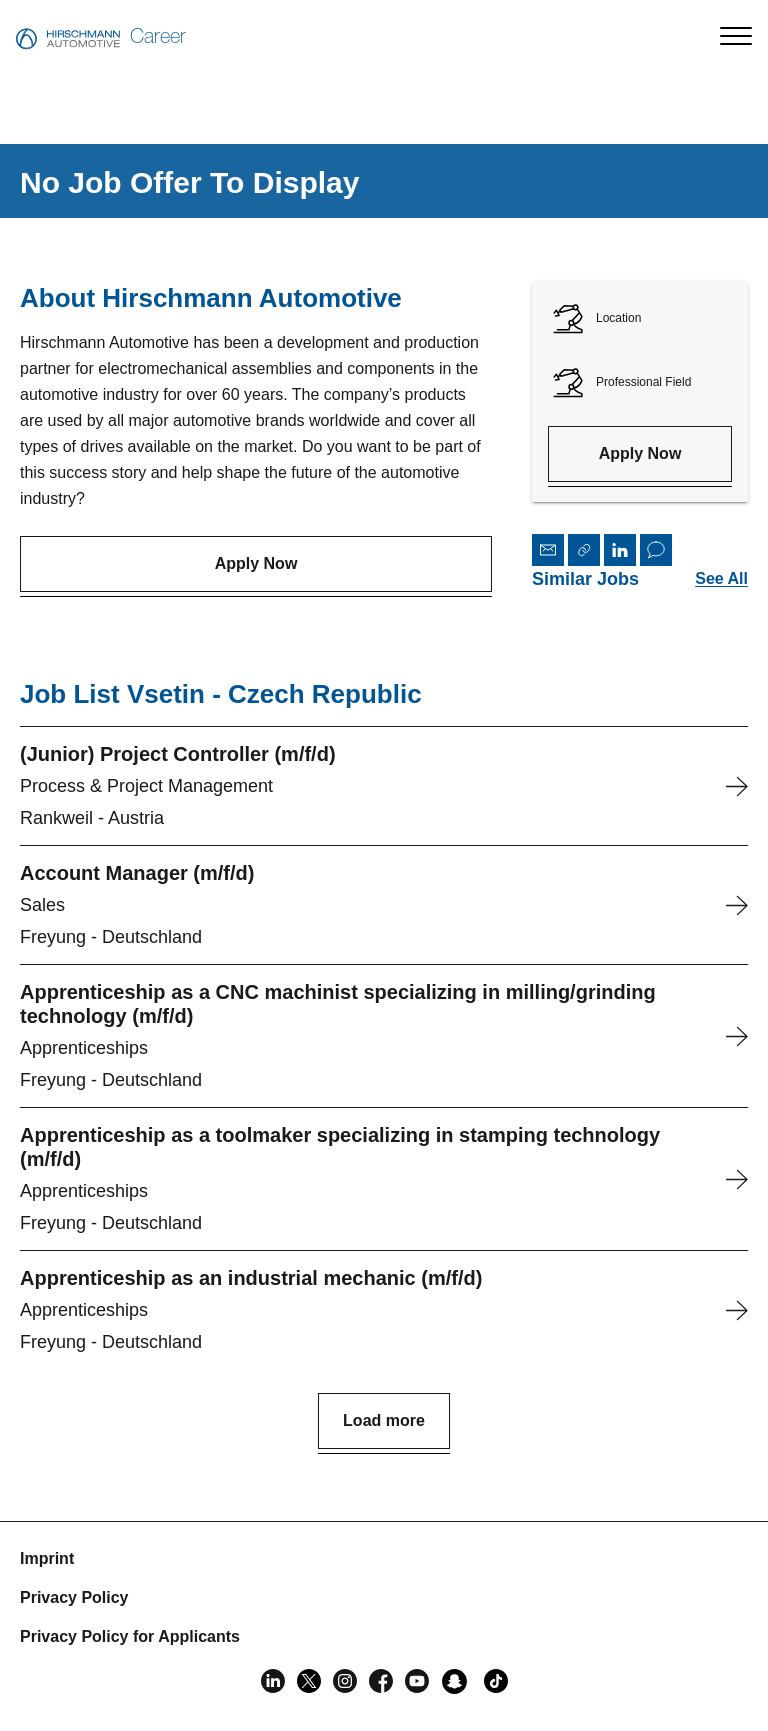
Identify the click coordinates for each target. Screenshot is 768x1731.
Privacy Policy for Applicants (130, 1636)
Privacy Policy (74, 1597)
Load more (384, 1420)
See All (721, 578)
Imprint (47, 1558)
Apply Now (256, 563)
